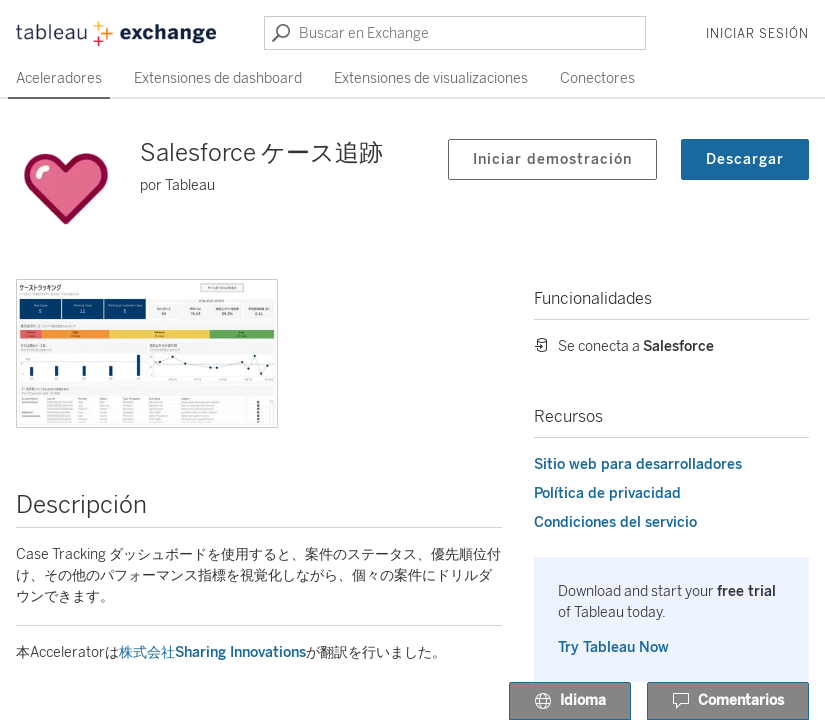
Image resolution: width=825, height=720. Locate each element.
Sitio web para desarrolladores (638, 464)
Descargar (745, 159)
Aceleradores (59, 78)
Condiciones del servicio (615, 522)
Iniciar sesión (757, 34)
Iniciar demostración (552, 159)
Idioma (570, 702)
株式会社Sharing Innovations (212, 652)
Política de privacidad (607, 493)
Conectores (597, 78)
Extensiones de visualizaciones (431, 78)
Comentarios (728, 702)
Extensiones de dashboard (218, 78)
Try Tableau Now (613, 647)
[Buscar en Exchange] (455, 33)
